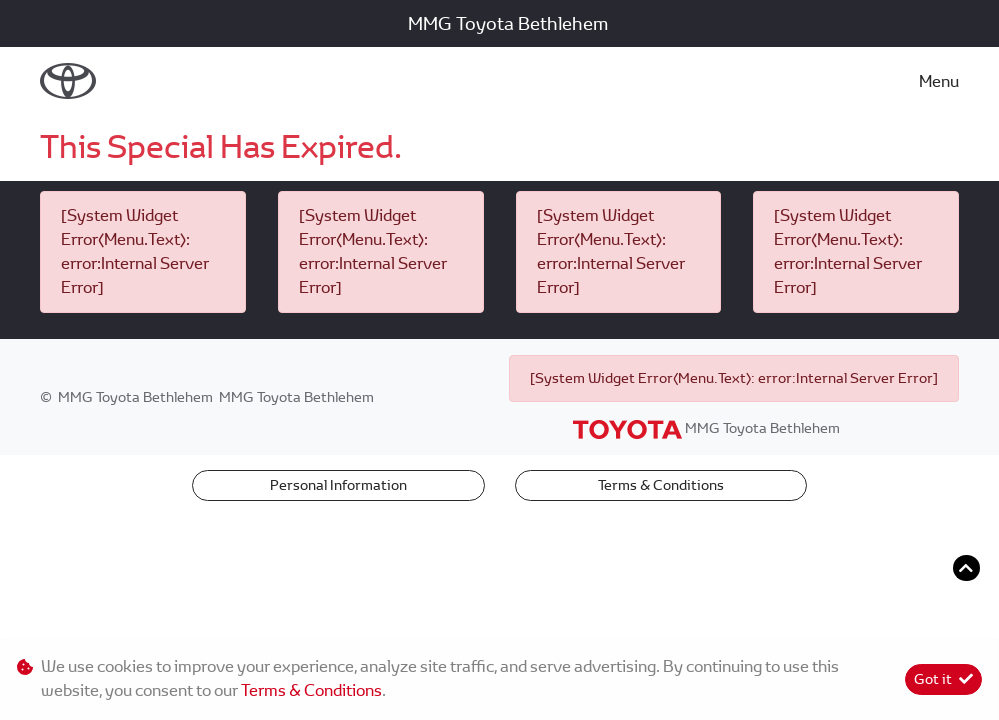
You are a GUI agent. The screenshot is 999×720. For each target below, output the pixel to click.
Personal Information (338, 485)
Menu (939, 81)
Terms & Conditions (661, 485)
